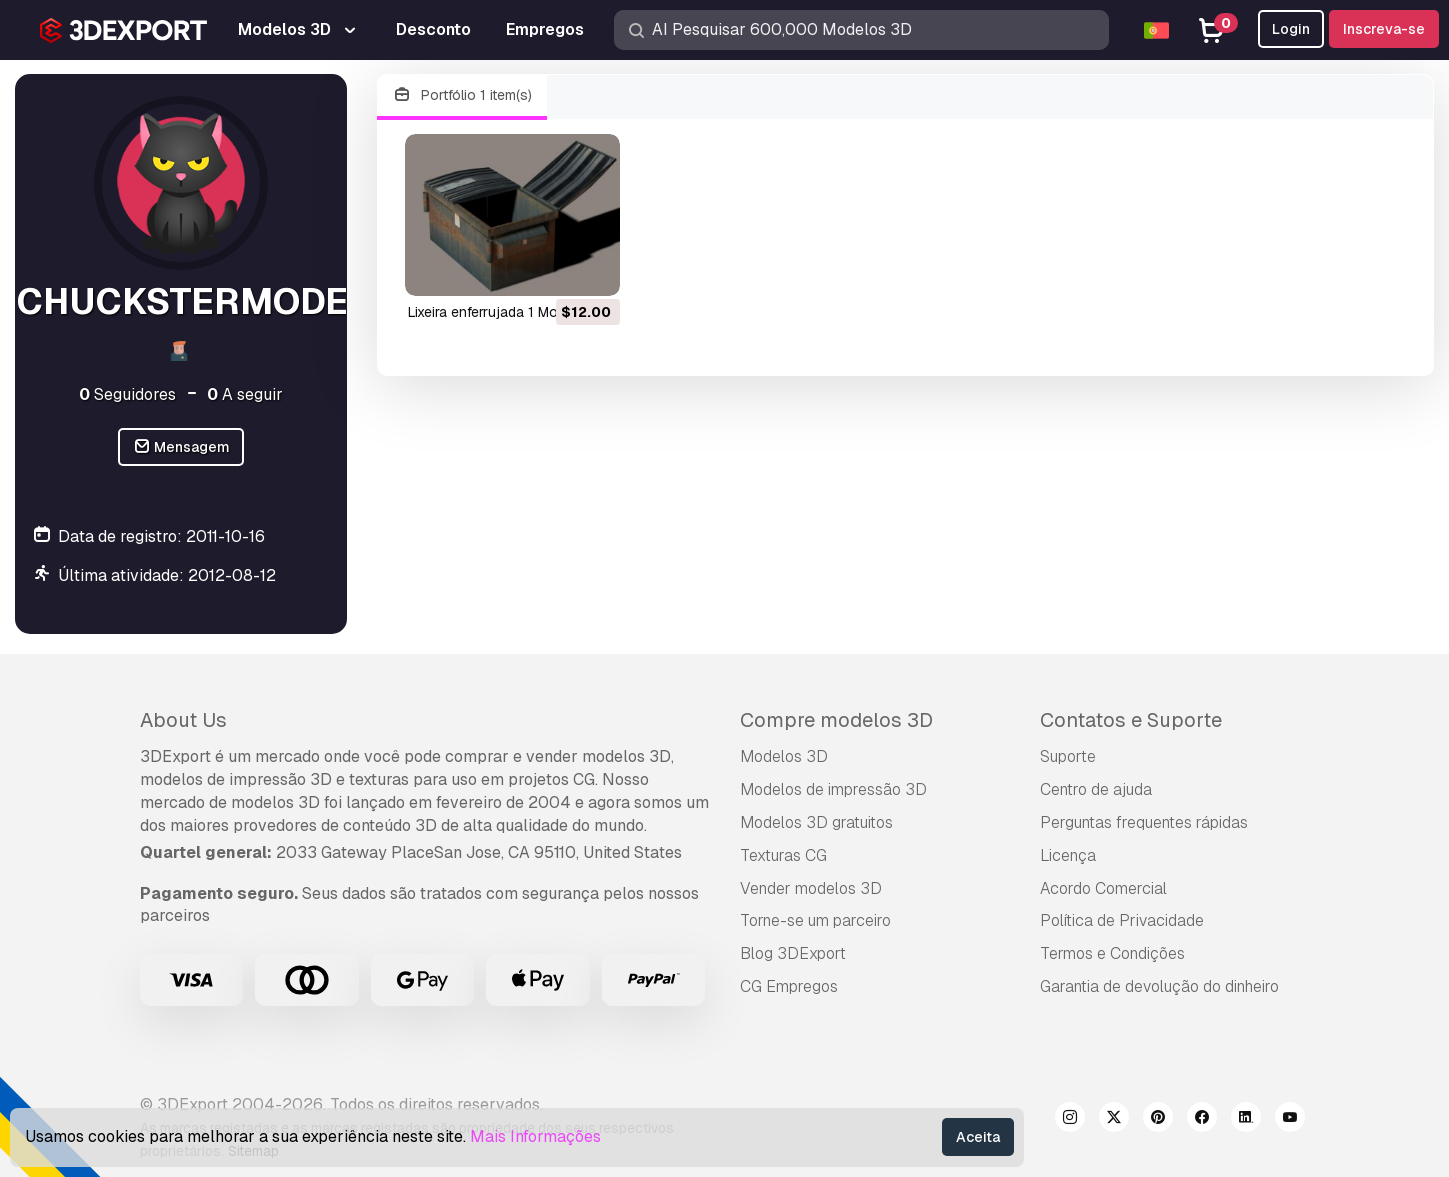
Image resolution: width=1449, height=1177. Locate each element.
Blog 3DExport (793, 953)
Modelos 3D (784, 756)
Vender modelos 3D (811, 888)
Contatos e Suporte (1131, 720)
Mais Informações (535, 1136)
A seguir (245, 394)
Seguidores (127, 394)
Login (1291, 29)
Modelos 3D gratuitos (816, 822)
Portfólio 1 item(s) (462, 95)
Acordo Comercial (1103, 888)
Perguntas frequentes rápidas (1144, 822)
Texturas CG (783, 855)
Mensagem (181, 447)
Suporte (1068, 756)
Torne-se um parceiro (815, 920)
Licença (1068, 855)
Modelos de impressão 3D (833, 789)
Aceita (978, 1137)
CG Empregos (789, 986)
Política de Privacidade (1122, 920)
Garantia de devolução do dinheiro (1159, 986)
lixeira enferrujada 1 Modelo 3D (508, 312)
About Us (183, 720)
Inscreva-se (1384, 29)
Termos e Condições (1112, 953)
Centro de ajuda (1096, 789)
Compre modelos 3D (836, 720)
